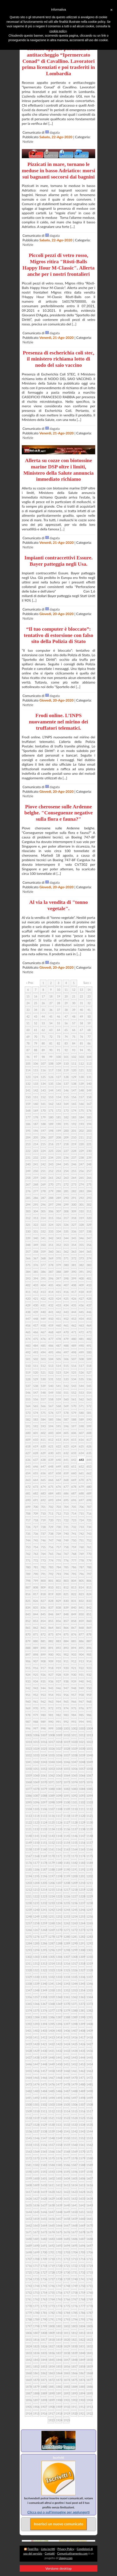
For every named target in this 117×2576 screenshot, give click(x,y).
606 (73, 1433)
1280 (66, 1936)
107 (43, 1063)
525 (73, 1372)
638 (43, 1460)
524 (66, 1372)
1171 (59, 1856)
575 (43, 1413)
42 (28, 1016)
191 (66, 1124)
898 (35, 1654)
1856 (66, 2366)
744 (27, 1540)
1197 (51, 1876)
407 (66, 1285)
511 (35, 1366)
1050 (28, 1768)
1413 (51, 2037)
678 (73, 1486)
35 (43, 1010)
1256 (89, 1916)
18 (50, 996)
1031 (89, 1748)
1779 (28, 2313)
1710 (51, 2259)
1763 (43, 2299)
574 (35, 1413)
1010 (66, 1735)
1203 (28, 1883)
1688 (89, 2239)
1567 (59, 2151)
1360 (59, 1997)
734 (89, 1527)
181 (58, 1117)
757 (58, 1547)
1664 (43, 2225)
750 (73, 1540)
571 (81, 1406)
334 (58, 1231)
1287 (51, 1943)
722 (66, 1520)
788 (89, 1567)
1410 (28, 2037)
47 (66, 1016)
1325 (66, 1970)
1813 (82, 2333)
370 (58, 1258)
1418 (89, 2037)
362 (66, 1251)
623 (66, 1446)
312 (27, 1218)
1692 (51, 2245)
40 (81, 1010)
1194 (28, 1876)
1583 (43, 2165)
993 (73, 1721)
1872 (51, 2380)
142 (35, 1090)
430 (35, 1305)
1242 (51, 1910)
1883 (66, 2386)
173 (66, 1110)
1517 (89, 2111)
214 (35, 1144)
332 (43, 1231)
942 (27, 1688)
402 (27, 1285)
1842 (28, 2360)
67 (81, 1030)
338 (89, 1231)
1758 (74, 2292)
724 (81, 1520)
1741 (82, 2279)
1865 (66, 2373)
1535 (89, 2124)
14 (89, 989)
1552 (82, 2138)
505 (58, 1359)
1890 (51, 2393)
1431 (51, 2051)
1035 (51, 1755)
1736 (43, 2279)
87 (28, 1050)
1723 (82, 2265)
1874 (66, 2380)
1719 (51, 2265)
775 (58, 1560)
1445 (89, 2057)
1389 (74, 2017)
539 (43, 1386)
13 (81, 989)
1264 (82, 1923)
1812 (74, 2333)
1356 (28, 1997)
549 (50, 1392)
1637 (43, 2205)
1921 (82, 2413)
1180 (59, 1863)
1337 (89, 1977)
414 (50, 1292)
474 (27, 1339)
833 (89, 1601)
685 (58, 1493)
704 (66, 1507)
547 (35, 1392)
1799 (43, 2326)
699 (27, 1507)
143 (43, 1090)
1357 (36, 1997)
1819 (59, 2339)
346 (81, 1238)
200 (66, 1130)
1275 (28, 1936)
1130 (89, 1822)
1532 (66, 2124)
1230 (28, 1903)
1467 (51, 2077)
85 (81, 1043)
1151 (43, 1842)
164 (66, 1104)
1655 (43, 2218)
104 (89, 1057)
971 (43, 1708)
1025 (43, 1748)
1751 (89, 2286)
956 (66, 1695)
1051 (36, 1768)
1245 (74, 1910)
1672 (36, 2232)
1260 (51, 1923)
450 (50, 1318)
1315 (59, 1963)
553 (81, 1392)
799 (35, 1580)
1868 (89, 2373)
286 (35, 1198)
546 (27, 1392)
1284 (28, 1943)
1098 (51, 1802)
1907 (43, 2407)
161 (43, 1104)
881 (43, 1641)
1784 (66, 2313)
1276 (36, 1936)
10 (58, 989)
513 (50, 1366)
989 (43, 1721)
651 (73, 1466)
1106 (43, 1809)
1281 (74, 1936)
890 (43, 1648)
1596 (74, 2171)
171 (50, 1110)
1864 (59, 2373)
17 (43, 996)
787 (81, 1567)
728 (43, 1527)
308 (66, 1211)
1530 (51, 2124)
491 (89, 1345)
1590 (28, 2171)
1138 (82, 1829)
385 (35, 1271)
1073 (66, 1782)
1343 (66, 1983)
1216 (59, 1889)
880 (35, 1641)
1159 (36, 1849)
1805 (89, 2326)
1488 (74, 2091)
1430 (43, 2051)
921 (73, 1668)
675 (50, 1486)
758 (66, 1547)
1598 (89, 2171)
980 (43, 1715)
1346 (89, 1983)
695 (66, 1500)
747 (50, 1540)
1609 (36, 2185)
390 (73, 1271)
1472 (89, 2077)
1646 (43, 2212)
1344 (74, 1983)
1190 (66, 1869)
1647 (51, 2212)
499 (81, 1352)
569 (66, 1406)
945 (50, 1688)
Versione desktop (58, 2568)
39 (73, 1010)
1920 (74, 2413)
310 (81, 1211)
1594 (59, 2171)
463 (81, 1325)
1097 (43, 1802)
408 (73, 1285)
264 (73, 1177)
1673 (43, 2232)
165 (73, 1104)
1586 (66, 2165)
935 (43, 1681)
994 (81, 1721)
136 (58, 1083)
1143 (51, 1836)
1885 (82, 2386)
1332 (51, 1977)
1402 (36, 2030)
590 (89, 1419)
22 (81, 996)
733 (81, 1527)
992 (66, 1721)
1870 (36, 2380)
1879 (36, 2386)
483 (27, 1345)
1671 (28, 2232)
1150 (36, 1842)
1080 (51, 1789)
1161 (51, 1849)
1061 (43, 1775)
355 (81, 1245)
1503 (51, 2104)
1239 (28, 1910)
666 (50, 1480)
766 (58, 1554)
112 (81, 1063)
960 (27, 1701)
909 (50, 1661)
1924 (59, 2420)
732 (73, 1527)
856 (58, 1621)
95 (89, 1050)
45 (50, 1016)
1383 (28, 2017)
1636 (36, 2205)
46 (58, 1016)
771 (27, 1560)
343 (58, 1238)
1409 (89, 2030)
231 (27, 1157)
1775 (66, 2306)
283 (81, 1191)
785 (66, 1567)
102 (73, 1057)
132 (27, 1083)
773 (43, 1560)
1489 (82, 2091)
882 (50, 1641)
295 (35, 1204)
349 (35, 1245)
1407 (74, 2030)
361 (58, 1251)
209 (66, 1137)
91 (58, 1050)
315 (50, 1218)
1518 (28, 2118)
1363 (82, 1997)
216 (50, 1144)
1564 (36, 2151)
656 (43, 1473)
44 (43, 1016)
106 (35, 1063)
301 (81, 1204)
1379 (66, 2010)
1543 (82, 2131)
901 (58, 1654)
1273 (82, 1930)
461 (66, 1325)
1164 (74, 1849)
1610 (43, 2185)
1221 (28, 1896)
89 (43, 1050)
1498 (82, 2098)
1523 (66, 2118)
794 (66, 1574)
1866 (74, 2373)
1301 (89, 1950)
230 (89, 1151)
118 (58, 1070)
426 (73, 1298)
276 (27, 1191)
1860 (28, 2373)
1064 (66, 1775)
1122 (28, 1822)
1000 (59, 1728)
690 (27, 1500)
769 (81, 1554)
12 (73, 989)
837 (50, 1607)
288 (50, 1198)
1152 (51, 1842)
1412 (43, 2037)
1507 (82, 2104)
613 (58, 1439)
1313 (43, 1963)
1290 (74, 1943)
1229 (89, 1896)
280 (58, 1191)
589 (81, 1419)
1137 (74, 1829)
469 (58, 1332)
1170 (51, 1856)
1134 (51, 1829)
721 (58, 1520)
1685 (66, 2239)
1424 (66, 2044)
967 (81, 1701)
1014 (28, 1742)
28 (58, 1003)
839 (66, 1607)
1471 (82, 2077)
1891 (59, 2393)
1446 (28, 2064)
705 (73, 1507)
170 (43, 1110)
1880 (43, 2386)
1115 (43, 1815)
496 (58, 1352)
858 (73, 1621)
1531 (59, 2124)
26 (43, 1003)
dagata (55, 132)
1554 (28, 2145)
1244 (66, 1910)
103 (81, 1057)
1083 (74, 1789)
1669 (82, 2225)
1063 (59, 1775)
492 (27, 1352)
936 (50, 1681)
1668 (74, 2225)
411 (27, 1292)
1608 (28, 2185)
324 (50, 1224)
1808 (43, 2333)
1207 (59, 1883)
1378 (59, 2010)
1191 (74, 1869)
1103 (89, 1802)
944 (43, 1688)
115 (35, 1070)
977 (89, 1708)
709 (35, 1513)
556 (35, 1399)
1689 (28, 2245)
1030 (82, 1748)
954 (50, 1695)
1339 (36, 1983)
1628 (43, 2198)
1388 (66, 2017)
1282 (82, 1936)
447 (27, 1318)
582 (27, 1419)
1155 (74, 1842)
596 (66, 1426)
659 (66, 1473)
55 (58, 1023)
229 (81, 1151)
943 (35, 1688)
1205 (43, 1883)
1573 (36, 2158)
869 (89, 1627)
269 (43, 1184)
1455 (28, 2071)
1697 (89, 2245)
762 (27, 1554)
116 (43, 1070)
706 (81, 1507)
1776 (74, 2306)
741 (73, 1533)
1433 (66, 2051)
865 (58, 1627)
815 (89, 1587)
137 (66, 1083)
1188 (51, 1869)
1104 (28, 1809)
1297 (59, 1950)
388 (58, 1271)
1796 (89, 2319)
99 (50, 1057)
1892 (66, 2393)
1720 (59, 2265)
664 (35, 1480)
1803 (74, 2326)
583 (35, 1419)
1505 (66, 2104)
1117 (59, 1815)
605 (66, 1433)
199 (58, 1130)
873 (50, 1634)
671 (89, 1480)
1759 (82, 2292)
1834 (36, 2353)
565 (35, 1406)
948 (73, 1688)
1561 (82, 2145)
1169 (43, 1856)
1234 (59, 1903)
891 (50, 1648)
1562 (89, 2145)
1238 (89, 1903)
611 (43, 1439)
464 (89, 1325)
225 (50, 1151)
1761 (28, 2299)
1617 (28, 2192)
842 (89, 1607)
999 (50, 1728)
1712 (66, 2259)
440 (43, 1312)
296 (43, 1204)
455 (89, 1318)
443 (66, 1312)
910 (58, 1661)
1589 (89, 2165)
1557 (51, 2145)
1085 (89, 1789)
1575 (51, 2158)
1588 (82, 2165)
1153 (59, 1842)
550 (58, 1392)
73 (58, 1036)
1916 (43, 2413)
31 (81, 1003)
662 (89, 1473)
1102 (82, 1802)
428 (89, 1298)
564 (27, 1406)
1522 (59, 2118)
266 (89, 1177)
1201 (82, 1876)
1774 (59, 2306)
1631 (66, 2198)
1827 (51, 2346)
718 (35, 1520)
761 (89, 1547)
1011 (74, 1735)
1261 (59, 1923)
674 (43, 1486)
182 (66, 1117)
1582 (36, 2165)
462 (73, 1325)
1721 (66, 2265)
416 (66, 1292)
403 (35, 1285)
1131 (28, 1829)
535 (81, 1379)
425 (66, 1298)
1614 (74, 2185)
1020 (74, 1742)
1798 (36, 2326)
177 (27, 1117)
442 (58, 1312)
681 (27, 1493)
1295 (43, 1950)
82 (58, 1043)
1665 (51, 2225)
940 (81, 1681)
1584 (51, 2165)
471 (73, 1332)
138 (73, 1083)
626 (89, 1446)
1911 (74, 2407)
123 (27, 1077)
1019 (66, 1742)
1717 (36, 2265)
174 (73, 1110)
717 (27, 1520)
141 (27, 1090)
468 (50, 1332)
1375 (36, 2010)
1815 (28, 2339)
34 (35, 1010)
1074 (74, 1782)
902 (66, 1654)
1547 (43, 2138)
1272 (74, 1930)
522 (50, 1372)
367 (35, 1258)
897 (27, 1654)
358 (35, 1251)
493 (35, 1352)
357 (27, 1251)
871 (35, 1634)
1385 (43, 2017)
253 (58, 1171)
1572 (28, 2158)
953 (43, 1695)
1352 (66, 1990)
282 (73, 1191)
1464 (28, 2077)
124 (35, 1077)
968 (89, 1701)
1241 (43, 1910)
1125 (51, 1822)
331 (35, 1231)
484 (35, 1345)
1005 (28, 1735)
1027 (59, 1748)
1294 (36, 1950)
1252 (59, 1916)
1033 (36, 1755)
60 (28, 1030)
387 (50, 1271)
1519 (36, 2118)
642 (73, 1460)
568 (58, 1406)
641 (66, 1460)
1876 (82, 2380)
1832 (89, 2346)
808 (35, 1587)
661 (81, 1473)
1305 (51, 1957)
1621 (59, 2192)
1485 (51, 2091)
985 (81, 1715)
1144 (59, 1836)
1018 (59, 1742)
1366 (36, 2004)
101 (66, 1057)
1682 (43, 2239)
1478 (66, 2084)
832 (81, 1601)
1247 (89, 1910)
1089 (51, 1795)
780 (27, 1567)
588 (73, 1419)
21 (73, 996)
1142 (43, 1836)
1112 (89, 1809)
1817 (43, 2339)
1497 (74, 2098)
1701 (51, 2252)
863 (43, 1627)
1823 (89, 2339)
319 (81, 1218)
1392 (28, 2024)
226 (58, 1151)
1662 (28, 2225)
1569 (74, 2151)
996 (27, 1728)
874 (58, 1634)
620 (43, 1446)
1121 (89, 1815)
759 (73, 1547)
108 (50, 1063)
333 (50, 1231)
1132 (36, 1829)
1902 (74, 2400)
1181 (66, 1863)
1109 (66, 1809)
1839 (74, 2353)
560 (66, 1399)
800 (43, 1580)
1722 (74, 2265)
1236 (74, 1903)
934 (35, 1681)
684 (50, 1493)
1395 (51, 2024)
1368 (51, 2004)
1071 (51, 1782)
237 (73, 1157)
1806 (28, 2333)
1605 (74, 2178)
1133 (43, 1829)
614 (66, 1439)
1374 (28, 2010)
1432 (59, 2051)
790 (35, 1574)
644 (89, 1460)
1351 (59, 1990)
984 (73, 1715)
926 (43, 1674)
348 (27, 1245)
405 (50, 1285)
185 (89, 1117)
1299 (74, 1950)
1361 (66, 1997)
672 (27, 1486)
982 (58, 1715)
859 (81, 1621)
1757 (66, 2292)
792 (50, 1574)
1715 (89, 2259)
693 (50, 1500)
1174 (82, 1856)
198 (50, 1130)
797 (89, 1574)
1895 (89, 2393)
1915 (36, 2413)
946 (58, 1688)
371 (66, 1258)
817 (35, 1594)
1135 (59, 1829)
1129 (82, 1822)
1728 (51, 2272)
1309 (82, 1957)
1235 (66, 1903)
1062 (51, 1775)
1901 (66, 2400)
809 (43, 1587)
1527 (28, 2124)
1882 (59, 2386)
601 (35, 1433)
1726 (36, 2272)
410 (89, 1285)
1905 (28, 2407)
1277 (43, 1936)
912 (73, 1661)
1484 (43, 2091)
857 (66, 1621)
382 (81, 1265)
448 (35, 1318)
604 (58, 1433)
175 (81, 1110)
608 (89, 1433)
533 (66, 1379)
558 (50, 1399)
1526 (89, 2118)
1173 (74, 1856)
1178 (43, 1863)
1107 (51, 1809)
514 (58, 1366)
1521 (51, 2118)
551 (66, 1392)
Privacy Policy (65, 2549)
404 (43, 1285)
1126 (59, 1822)
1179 (51, 1863)
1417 (82, 2037)
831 (73, 1601)
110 (66, 1063)
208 (58, 1137)
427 (81, 1298)
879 (27, 1641)
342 (50, 1238)
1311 (28, 1963)
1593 (51, 2171)
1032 (28, 1755)
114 (27, 1070)
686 (66, 1493)
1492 (36, 2098)
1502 (43, 2104)
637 (35, 1460)
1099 (59, 1802)
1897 (36, 2400)
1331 (43, 1977)
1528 (36, 2124)
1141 (36, 1836)
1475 (43, 2084)
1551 (74, 2138)
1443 (74, 2057)
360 (50, 1251)
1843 (36, 2360)
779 (89, 1560)
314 (43, 1218)
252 (50, 1171)
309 (73, 1211)
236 (66, 1157)
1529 (43, 2124)
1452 (74, 2064)
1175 (89, 1856)
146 (66, 1090)
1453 (82, 2064)
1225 (59, 1896)
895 (81, 1648)
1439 (43, 2057)
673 (35, 1486)
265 (81, 1177)
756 (50, 1547)
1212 (28, 1889)
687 (73, 1493)
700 (35, 1507)
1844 (43, 2360)
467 (43, 1332)
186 (27, 1124)
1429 (36, 2051)
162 (50, 1104)
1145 (66, 1836)
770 (89, 1554)
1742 (89, 2279)
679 (81, 1486)
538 (35, 1386)
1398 (74, 2024)
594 (50, 1426)
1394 (43, 2024)
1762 (36, 2299)
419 (89, 1292)
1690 (36, 2245)
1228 (82, 1896)
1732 (82, 2272)
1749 (74, 2286)
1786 (82, 2313)
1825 (36, 2346)
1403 (43, 2030)
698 (89, 1500)
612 (50, 1439)
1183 (82, 1863)
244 (58, 1164)
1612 (59, 2185)
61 (35, 1030)
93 (73, 1050)
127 (58, 1077)
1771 (36, 2306)
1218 (74, 1889)
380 (66, 1265)
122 (89, 1070)
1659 (74, 2218)
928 (58, 1674)
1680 (28, 2239)
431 (43, 1305)
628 (35, 1453)
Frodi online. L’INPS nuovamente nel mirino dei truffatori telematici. (58, 722)
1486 (59, 2091)
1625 (89, 2192)
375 (27, 1265)
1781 (43, 2313)
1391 (89, 2017)
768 (73, 1554)
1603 (59, 2178)
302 (89, 1204)
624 (73, 1446)
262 (58, 1177)
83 (66, 1043)
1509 (28, 2111)
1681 (36, 2239)
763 (35, 1554)
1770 (28, 2306)
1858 (82, 2366)
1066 (82, 1775)
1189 (59, 1869)
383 (89, 1265)
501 (27, 1359)
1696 (82, 2245)
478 (58, 1339)
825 (27, 1601)
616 (81, 1439)
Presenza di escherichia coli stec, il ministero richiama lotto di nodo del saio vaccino (58, 359)
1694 (66, 2245)
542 (66, 1386)
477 (50, 1339)
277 (35, 1191)
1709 (43, 2259)
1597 (82, 2171)
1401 (28, 2030)
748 (58, 1540)
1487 (66, 2091)
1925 (66, 2420)
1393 (36, 2024)
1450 (59, 2064)
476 (43, 1339)
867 (73, 1627)
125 (43, 1077)
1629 (51, 2198)
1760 (89, 2292)
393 (27, 1278)
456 (27, 1325)
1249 (36, 1916)
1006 (36, 1735)
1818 (51, 2339)
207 (50, 1137)
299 (66, 1204)
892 (58, 1648)
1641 (74, 2205)
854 (43, 1621)
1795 (82, 2319)
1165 (82, 1849)
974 (66, 1708)
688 (81, 1493)
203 (89, 1130)
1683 (51, 2239)
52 (35, 1023)
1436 (89, 2051)
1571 (89, 2151)
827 (43, 1601)
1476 (51, 2084)
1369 (59, 2004)
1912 (82, 2407)
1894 (82, 2393)
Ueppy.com (66, 2558)
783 (50, 1567)
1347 (28, 1990)
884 (66, 1641)
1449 (51, 2064)
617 (89, 1439)
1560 (74, 2145)
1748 (66, 2286)
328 (81, 1224)
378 (50, 1265)
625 (81, 1446)
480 (73, 1339)
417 (73, 1292)
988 (35, 1721)
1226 (66, 1896)
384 (27, 1271)
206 (43, 1137)
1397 (66, 2024)
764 (43, 1554)
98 (43, 1057)
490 (81, 1345)
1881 (51, 2386)
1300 (82, 1950)
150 (27, 1097)
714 (73, 1513)
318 (73, 1218)
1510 (36, 2111)
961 (35, 1701)
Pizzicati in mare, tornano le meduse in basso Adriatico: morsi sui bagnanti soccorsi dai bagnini (58, 170)
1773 (51, 2306)
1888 (36, 2393)
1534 (82, 2124)
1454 (89, 2064)
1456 (36, 2071)
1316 (66, 1963)
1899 (51, 2400)
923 (89, 1668)
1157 (89, 1842)
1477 (59, 2084)
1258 (36, 1923)
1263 (74, 1923)
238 (81, 1157)
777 (73, 1560)
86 (89, 1043)
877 (81, 1634)
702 (50, 1507)
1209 (74, 1883)
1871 (43, 2380)
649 (58, 1466)
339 (27, 1238)
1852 (36, 2366)
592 (35, 1426)
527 (89, 1372)
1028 (66, 1748)
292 (81, 1198)
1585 (59, 2165)
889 (35, 1648)
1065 (74, 1775)
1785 (74, 2313)
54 (50, 1023)
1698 (28, 2252)
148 (81, 1090)
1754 (43, 2292)
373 (81, 1258)
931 (81, 1674)
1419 (28, 2044)
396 (50, 1278)
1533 (74, 2124)
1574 (43, 2158)
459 (50, 1325)
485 (43, 1345)
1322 (43, 1970)
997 (35, 1728)
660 (73, 1473)
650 (66, 1466)
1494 (51, 2098)
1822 (82, 2339)
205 (35, 1137)
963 (50, 1701)
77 (89, 1036)
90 (50, 1050)
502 (35, 1359)
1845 (51, 2360)
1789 (36, 2319)
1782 (51, 2313)
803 (66, 1580)
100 (58, 1057)
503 (43, 1359)
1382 (89, 2010)
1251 (51, 1916)
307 (58, 1211)
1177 (36, 1863)
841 (81, 1607)
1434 (74, 2051)
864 (50, 1627)
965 (66, 1701)
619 (35, 1446)
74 (66, 1036)
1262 (66, 1923)
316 (58, 1218)
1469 (66, 2077)
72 (50, 1036)
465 (27, 1332)
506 (66, 1359)
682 (35, 1493)
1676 (66, 2232)
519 (27, 1372)
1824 (28, 2346)
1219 (82, 1889)
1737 (51, 2279)
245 (66, 1164)
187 (35, 1124)
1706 (89, 2252)
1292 (89, 1943)
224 (43, 1151)
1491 (28, 2098)
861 (27, 1627)
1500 (28, 2104)
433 (58, 1305)
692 (43, 1500)
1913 (89, 2407)
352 (58, 1245)
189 (50, 1124)
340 (35, 1238)
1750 (82, 2286)
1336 (82, 1977)
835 (35, 1607)
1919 (66, 2413)
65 (66, 1030)
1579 (82, 2158)
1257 (28, 1923)
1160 (43, 1849)
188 (43, 1124)
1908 (51, 2407)
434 (66, 1305)
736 (35, 1533)
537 (27, 1386)
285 (27, 1198)
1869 (28, 2380)
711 (50, 1513)
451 (58, 1318)
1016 (43, 1742)
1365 (28, 2004)
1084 (82, 1789)
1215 (51, 1889)
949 (81, 1688)
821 (66, 1594)
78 (28, 1043)
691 (35, 1500)
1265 (89, 1923)
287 (43, 1198)
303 (27, 1211)
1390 (82, 2017)
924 (27, 1674)
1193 (89, 1869)
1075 (82, 1782)
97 (35, 1057)
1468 (59, 2077)
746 (43, 1540)
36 (50, 1010)
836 (43, 1607)
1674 (51, 2232)
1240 (36, 1910)
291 (73, 1198)
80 (43, 1043)
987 (27, 1721)
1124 (43, 1822)
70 (35, 1036)
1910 (66, 2407)
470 (66, 1332)
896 (89, 1648)
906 (27, 1661)
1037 (66, 1755)
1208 (66, 1883)
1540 (59, 2131)
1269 (51, 1930)
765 (50, 1554)
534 (73, 1379)
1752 (28, 2292)
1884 (74, 2386)
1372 (82, 2004)
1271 (66, 1930)
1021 (82, 1742)
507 (73, 1359)
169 (35, 1110)
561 (73, 1399)
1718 (43, 2265)
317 (66, 1218)
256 (81, 1171)
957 (73, 1695)
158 (89, 1097)
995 (89, 1721)
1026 (51, 1748)
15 (28, 996)
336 (73, 1231)
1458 (51, 2071)
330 (27, 1231)
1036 (59, 1755)
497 (66, 1352)
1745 (43, 2286)
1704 (74, 2252)
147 (73, 1090)
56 (66, 1023)
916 (35, 1668)
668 (66, 1480)
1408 (82, 2030)
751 (81, 1540)
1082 (66, 1789)
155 (66, 1097)
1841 (89, 2353)
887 (89, 1641)
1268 (43, 1930)
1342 (59, 1983)
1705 (82, 2252)
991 (58, 1721)
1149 (28, 1842)
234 (50, 1157)
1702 (59, 2252)
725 (89, 1520)
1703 (66, 2252)
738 (50, 1533)
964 (58, 1701)
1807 (36, 2333)
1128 (74, 1822)
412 (35, 1292)
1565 (43, 2151)
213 (27, 1144)
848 (66, 1614)
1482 (28, 2091)
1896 (28, 2400)
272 (66, 1184)
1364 (89, 1997)
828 (50, 1601)
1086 (28, 1795)
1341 (51, 1983)
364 (81, 1251)
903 (73, 1654)
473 (89, 1332)
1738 (59, 2279)
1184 (89, 1863)
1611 (51, 2185)
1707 (28, 2259)
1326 (74, 1970)
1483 (36, 2091)
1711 (59, 2259)
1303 (36, 1957)
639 (50, 1460)
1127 (66, 1822)
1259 (43, 1923)
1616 (89, 2185)
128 (66, 1077)
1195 (36, 1876)
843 (27, 1614)
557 (43, 1399)
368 (43, 1258)
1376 (43, 2010)
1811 (66, 2333)
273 (73, 1184)
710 (43, 1513)
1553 (89, 2138)
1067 (89, 1775)
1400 (89, 2024)
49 (81, 1016)
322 (35, 1224)
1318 (82, 1963)
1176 (28, 1863)
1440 (51, 2057)
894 (73, 1648)
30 (73, 1003)
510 (27, 1366)
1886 (89, 2386)
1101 (74, 1802)
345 (73, 1238)
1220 (89, 1889)
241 (35, 1164)
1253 (66, 1916)
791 (43, 1574)
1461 (74, 2071)
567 (50, 1406)
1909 (59, 2407)
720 (50, 1520)
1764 (51, 2299)
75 (73, 1036)
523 (58, 1372)
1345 (82, 1983)
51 (28, 1023)
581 (89, 1413)
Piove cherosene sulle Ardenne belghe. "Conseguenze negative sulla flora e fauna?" (58, 813)
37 (58, 1010)
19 (58, 996)
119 (66, 1070)
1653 (28, 2218)
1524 (74, 2118)
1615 (82, 2185)
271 (58, 1184)
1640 (66, 2205)
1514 (66, 2111)
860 (89, 1621)
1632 (74, 2198)
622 (58, 1446)
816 (27, 1594)
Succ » (87, 982)
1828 (59, 2346)
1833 (28, 2353)
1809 (51, 2333)
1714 (82, 2259)
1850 (89, 2360)
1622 (66, 2192)
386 (43, 1271)
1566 (51, 2151)
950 (89, 1688)
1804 (82, 2326)
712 (58, 1513)
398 (66, 1278)
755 (43, 1547)
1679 (89, 2232)
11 (66, 989)
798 (27, 1580)
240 (27, 1164)
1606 (82, 2178)
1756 (59, 2292)
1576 (59, 2158)
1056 (74, 1768)
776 (66, 1560)
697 (81, 1500)
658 (58, 1473)
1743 (28, 2286)
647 (43, 1466)
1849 (82, 2360)
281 (66, 1191)
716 (89, 1513)
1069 (36, 1782)
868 (81, 1627)
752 (89, 1540)
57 (73, 1023)
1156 (82, 1842)
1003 (82, 1728)
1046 (66, 1762)
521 (43, 1372)
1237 (82, 1903)
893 (66, 1648)
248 (89, 1164)
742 (81, 1533)
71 (43, 1036)
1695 (74, 2245)
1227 (74, 1896)
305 (43, 1211)
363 (73, 1251)
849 (73, 1614)
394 (35, 1278)
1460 (66, 2071)
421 (35, 1298)
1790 (43, 2319)
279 (50, 1191)
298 (58, 1204)
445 (81, 1312)
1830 (74, 2346)
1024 (36, 1748)
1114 (36, 1815)
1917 (51, 2413)
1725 (28, 2272)
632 (66, 1453)
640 (58, 1460)
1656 (51, 2218)
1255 (82, 1916)
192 (73, 1124)
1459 (59, 2071)
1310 (89, 1957)
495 (50, 1352)
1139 (89, 1829)
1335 (74, 1977)
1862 (43, 2373)
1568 (66, 2151)
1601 (43, 2178)
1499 (89, 2098)
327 (73, 1224)
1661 (89, 2218)
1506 (74, 2104)
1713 (74, 2259)
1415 (66, 2037)
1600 (36, 2178)
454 (81, 1318)
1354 (82, 1990)
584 (43, 1419)
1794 (74, 2319)
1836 (51, 2353)
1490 (89, 2091)
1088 (43, 1795)
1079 (43, 1789)
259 (35, 1177)
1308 (74, 1957)
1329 (28, 1977)
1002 (74, 1728)
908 (43, 1661)
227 (66, 1151)
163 (58, 1104)
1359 (51, 1997)
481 (81, 1339)
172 (58, 1110)
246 (73, 1164)
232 (35, 1157)
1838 (66, 2353)
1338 (28, 1983)
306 (50, 1211)
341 (43, 1238)
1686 (74, 2239)
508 (81, 1359)
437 (89, 1305)
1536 (28, 2131)
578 (66, 1413)
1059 (28, 1775)
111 (73, 1063)
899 (43, 1654)
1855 (59, 2366)
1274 (89, 1930)
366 (27, 1258)
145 (58, 1090)
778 (81, 1560)
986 (89, 1715)
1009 (59, 1735)
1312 (36, 1963)
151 (35, 1097)
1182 (74, 1863)
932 (89, 1674)
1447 (36, 2064)
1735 (36, 2279)
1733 (89, 2272)
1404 (51, 2030)
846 (50, 1614)
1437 (28, 2057)
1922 (89, 2413)
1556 (43, 2145)
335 (66, 1231)
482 (89, 1339)
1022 (89, 1742)
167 (89, 1104)
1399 (82, 2024)
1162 (59, 1849)
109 (58, 1063)
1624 (82, 2192)
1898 (43, 2400)
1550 (66, 2138)
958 (81, 1695)
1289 (66, 1943)
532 (58, 1379)
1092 (74, 1795)
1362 (74, 1997)
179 (43, 1117)
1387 (59, 2017)
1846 (59, 2360)
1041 (28, 1762)
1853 (43, 2366)
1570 (82, 2151)
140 (89, 1083)
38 (66, 1010)
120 (73, 1070)
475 (35, 1339)
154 (58, 1097)
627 (27, 1453)
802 (58, 1580)
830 (66, 1601)
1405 (59, 2030)
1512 (51, 2111)
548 (43, 1392)
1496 (66, 2098)
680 (89, 1486)
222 (27, 1151)
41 (89, 1010)
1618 (36, 2192)
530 (43, 1379)
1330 (36, 1977)
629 (43, 1453)
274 (81, 1184)
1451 (66, 2064)
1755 (51, 2292)
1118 (66, 1815)
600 (27, 1433)
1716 (28, 2265)
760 (81, 1547)
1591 (36, 2171)
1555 (36, 2145)
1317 (74, 1963)
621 (50, 1446)
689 (89, 1493)
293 (89, 1198)
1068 (28, 1782)
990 (50, 1721)
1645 (36, 2212)
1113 (28, 1815)
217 (58, 1144)
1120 (82, 1815)
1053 (51, 1768)
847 (58, 1614)
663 (27, 1480)
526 (81, 1372)
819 (50, 1594)
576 (50, 1413)
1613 (66, 2185)
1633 (82, 2198)
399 (73, 1278)
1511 (43, 2111)
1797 (28, 2326)
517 (81, 1366)
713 (66, 1513)
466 (35, 1332)
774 (50, 1560)
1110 (74, 1809)
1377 (51, 2010)
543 (73, 1386)
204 (27, 1137)
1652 (89, 2212)
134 (43, 1083)
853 (35, 1621)
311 (89, 1211)
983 (66, 1715)
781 (35, 1567)
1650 (74, 2212)
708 (27, 1513)
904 (81, 1654)
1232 (43, 1903)
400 (81, 1278)
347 (89, 1238)
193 (81, 1124)
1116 (51, 1815)
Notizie (27, 141)
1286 (43, 1943)
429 (27, 1305)
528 (27, 1379)
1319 (89, 1963)
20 (66, 996)
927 (50, 1674)
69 (28, 1036)
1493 (43, 2098)
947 (66, 1688)
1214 (43, 1889)
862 (35, 1627)
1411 (36, 2037)
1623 (74, 2192)
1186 (36, 1869)
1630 (59, 2198)
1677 (74, 2232)
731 (66, 1527)
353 (66, 1245)
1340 (43, 1983)
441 (50, 1312)
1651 (82, 2212)
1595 (66, 2171)
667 (58, 1480)
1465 (36, 2077)
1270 (59, 1930)
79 (35, 1043)
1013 (89, 1735)
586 (58, 1419)
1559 (66, 2145)
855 (50, 1621)
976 (81, 1708)
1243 (59, 1910)
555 (27, 1399)
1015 (36, 1742)
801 (50, 1580)
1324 (59, 1970)
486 (50, 1345)
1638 (51, 2205)
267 (27, 1184)
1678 (82, 2232)
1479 (74, 2084)
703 (58, 1507)
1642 (82, 2205)
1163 (66, 1849)
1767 (74, 2299)
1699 (36, 2252)
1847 (66, 2360)
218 (66, 1144)
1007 (43, 1735)
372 (73, 1258)
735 (27, 1533)
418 (81, 1292)
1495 (59, 2098)
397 (58, 1278)
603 (50, 1433)
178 (35, 1117)
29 (66, 1003)
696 (73, 1500)
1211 (89, 1883)
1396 (59, 2024)
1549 (59, 2138)
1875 (74, 2380)
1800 (51, 2326)
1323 (51, 1970)
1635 (28, 2205)
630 (50, 1453)
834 (27, 1607)
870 (27, 1634)
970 (35, 1708)
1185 (28, 1869)
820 (58, 1594)
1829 (66, 2346)
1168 (36, 1856)
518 (89, 1366)
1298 (66, 1950)
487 (58, 1345)
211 (81, 1137)
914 (89, 1661)
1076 (89, 1782)
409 (81, 1285)
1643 (89, 2205)
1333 (59, 1977)
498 (73, 1352)
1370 (66, 2004)
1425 (74, 2044)
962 (43, 1701)
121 (81, 1070)
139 (81, 1083)
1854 (51, 2366)
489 (73, 1345)
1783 (59, 2313)
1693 (59, 2245)
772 (35, 1560)
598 (81, 1426)
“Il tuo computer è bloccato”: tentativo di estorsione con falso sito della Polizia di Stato (58, 635)
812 (66, 1587)
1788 (28, 2319)
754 (35, 1547)
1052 (43, 1768)
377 (43, 1265)
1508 (89, 2104)
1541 (66, 2131)
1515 (74, 2111)
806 (89, 1580)
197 (43, 1130)
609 (27, 1439)
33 (28, 1010)
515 (66, 1366)
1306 (59, 1957)
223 (35, 1151)
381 (73, 1265)
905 (89, 1654)
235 (58, 1157)
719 (43, 1520)
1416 (74, 2037)
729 (50, 1527)
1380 (74, 2010)
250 (35, 1171)
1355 (89, 1990)
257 (89, 1171)
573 (27, 1413)
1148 (89, 1836)
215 (43, 1144)
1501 (36, 2104)
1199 (66, 1876)
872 (43, 1634)
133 (35, 1083)
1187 (43, 1869)
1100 (66, 1802)
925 (35, 1674)
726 (27, 1527)
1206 (51, 1883)
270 (50, 1184)
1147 (82, 1836)
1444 (82, 2057)
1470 (74, 2077)
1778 (89, 2306)
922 (81, 1668)
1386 (51, 2017)
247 (81, 1164)
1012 (82, 1735)
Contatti (50, 2553)
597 (73, 1426)
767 (66, 1554)
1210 (82, 1883)
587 (66, 1419)
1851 (28, 2366)
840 (73, 1607)
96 (28, 1057)
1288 (59, 1943)
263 (66, 1177)
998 (43, 1728)
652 (81, 1466)
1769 (89, 2299)
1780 (36, 2313)
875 (66, 1634)
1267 (36, 1930)
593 (43, 1426)
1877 (89, 2380)
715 (81, 1513)
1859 (89, 2366)
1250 (43, 1916)
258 (27, 1177)
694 (58, 1500)
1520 (43, 2118)
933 (27, 1681)
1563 (28, 2151)
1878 (28, 2386)
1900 (59, 2400)
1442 (66, 2057)
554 (89, 1392)
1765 (59, 2299)
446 (89, 1312)
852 (27, 1621)
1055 (66, 1768)
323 (43, 1224)
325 (58, 1224)
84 (73, 1043)
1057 (82, 1768)
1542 (74, 2131)
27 (50, 1003)
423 (50, 1298)
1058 (89, 1768)
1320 (28, 1970)
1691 (43, 2245)
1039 (82, 1755)
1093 (82, 1795)
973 (58, 1708)
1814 (89, 2333)
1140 (28, 1836)
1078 (36, 1789)
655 (35, 1473)
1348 (36, 1990)
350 (43, 1245)
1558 (59, 2145)
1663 (36, 2225)
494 (43, 1352)
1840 (82, 2353)
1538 (43, 2131)
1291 (82, 1943)
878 (89, 1634)
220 (81, 1144)
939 (73, 1681)
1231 (36, 1903)
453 (73, 1318)
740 (66, 1533)
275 (89, 1184)
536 (89, 1379)
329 (89, 1224)
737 (43, 1533)
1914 (28, 2413)
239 (89, 1157)
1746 (51, 2286)
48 (73, 1016)
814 (81, 1587)
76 (81, 1036)
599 (89, 1426)
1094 (89, 1795)
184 (81, 1117)
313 (35, 1218)
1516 (82, 2111)
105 (27, 1063)
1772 (43, 2306)
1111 (82, 1809)
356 (89, 1245)
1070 (43, 1782)
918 (50, 1668)
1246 (82, 1910)
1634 (89, 2198)
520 (35, 1372)
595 (58, 1426)
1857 (74, 2366)
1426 (82, 2044)
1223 (43, 1896)
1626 (28, 2198)
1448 (43, 2064)
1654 (36, 2218)
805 (81, 1580)
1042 (36, 1762)
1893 (74, 2393)
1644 (28, 2212)
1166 (89, 1849)
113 (89, 1063)
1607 (89, 2178)
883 (58, 1641)
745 (35, 1540)
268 (35, 1184)
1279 (59, 1936)
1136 (66, 1829)
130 (81, 1077)
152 (43, 1097)
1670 (89, 2225)
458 (43, 1325)
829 (58, 1601)
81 (50, 1043)
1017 (51, 1742)
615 (73, 1439)
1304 (43, 1957)
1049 (89, 1762)
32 (89, 1003)
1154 (66, 1842)
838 (58, 1607)
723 (73, 1520)
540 (50, 1386)
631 (58, 1453)
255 (73, 1171)
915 (27, 1668)
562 (81, 1399)
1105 (36, 1809)
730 (58, 1527)
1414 (59, 2037)
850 (81, 1614)
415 (58, 1292)
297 (50, 1204)
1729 (59, 2272)
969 (27, 1708)
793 (58, 1574)
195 (27, 1130)
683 (43, 1493)
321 (27, 1224)
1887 (28, 2393)
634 (81, 1453)
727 (35, 1527)
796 (81, 1574)
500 (89, 1352)
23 (89, 996)
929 (66, 1674)
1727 (43, 2272)
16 (35, 996)
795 (73, 1574)
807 (27, 1587)
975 (73, 1708)
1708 (36, 2259)
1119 (74, 1815)
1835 (43, 2353)
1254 (74, 1916)
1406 (66, 2030)
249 (27, 1171)
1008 (51, 1735)
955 (58, 1695)
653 (89, 1466)
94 (81, 1050)
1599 (28, 2178)
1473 (28, 2084)
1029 (74, 1748)
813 (73, 1587)
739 (58, 1533)
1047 (74, 1762)
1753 (36, 2292)
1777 (82, 2306)
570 (73, 1406)
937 (58, 1681)
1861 (36, 2373)
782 (43, 1567)
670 (81, 1480)
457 (35, 1325)
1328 (89, 1970)
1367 (43, 2004)
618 (27, 1446)
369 (50, 1258)
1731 (74, 2272)
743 (89, 1533)
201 (73, 1130)
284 (89, 1191)
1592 (43, 2171)
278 (43, 1191)
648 (50, 1466)
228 (73, 1151)
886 (81, 1641)
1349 (43, 1990)
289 (58, 1198)
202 (81, 1130)
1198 (59, 1876)
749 (66, 1540)
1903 (82, 2400)
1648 (59, 2212)
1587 (74, 2165)
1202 (89, 1876)
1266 (28, 1930)
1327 (82, 1970)
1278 (51, 1936)
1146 (74, 1836)
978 (27, 1715)
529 (35, 1379)
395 (43, 1278)
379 (58, 1265)
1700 (43, 2252)
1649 (66, 2212)
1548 (51, 2138)
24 (28, 1003)
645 (27, 1466)
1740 (74, 2279)
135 (50, 1083)
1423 (59, 2044)
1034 (43, 1755)
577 (58, 1413)
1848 (74, 2360)
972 (50, 1708)
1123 (36, 1822)
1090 (59, 1795)
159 (27, 1104)
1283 (89, 1936)
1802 (66, 2326)
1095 (28, 1802)
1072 (59, 1782)
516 (73, 1366)
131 (89, 1077)
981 (50, 1715)
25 (35, 1003)
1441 (59, 2057)
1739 (66, 2279)
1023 (28, 1748)
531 (50, 1379)
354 (73, 1245)
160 (35, 1104)
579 (73, 1413)
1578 (74, 2158)
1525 (82, 2118)
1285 (36, 1943)
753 (27, 1547)
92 (66, 1050)
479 (66, 1339)
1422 (51, 2044)
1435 (82, 2051)
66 (73, 1030)
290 (66, 1198)
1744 (36, 2286)
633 (73, 1453)
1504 (59, 2104)
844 (35, 1614)
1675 (59, 2232)
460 (58, 1325)
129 (73, 1077)
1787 (89, 2313)
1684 (59, 2239)
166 (81, 1104)
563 (89, 1399)
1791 (51, 2319)
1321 (36, 1970)
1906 (36, 2407)
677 (66, 1486)
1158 (28, 1849)
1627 (36, 2198)
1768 (82, 2299)
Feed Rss (33, 2549)
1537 (36, 2131)
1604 (66, 2178)
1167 (28, 1856)
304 (35, 1211)
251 (43, 1171)
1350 (51, 1990)
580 (81, 1413)
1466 (43, 2077)
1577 (66, 2158)
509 (89, 1359)
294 (27, 1204)
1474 (36, 2084)
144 (50, 1090)
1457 (43, 2071)
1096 (36, 1802)
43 (35, 1016)
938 (66, 1681)
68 (89, 1030)
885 (73, 1641)
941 (89, 1681)
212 (89, 1137)
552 (73, 1392)
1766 (66, 2299)
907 (35, 1661)
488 (66, 1345)
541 (58, 1386)
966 (73, 1701)
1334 (66, 1977)
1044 (51, 1762)
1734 (28, 2279)
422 (43, 1298)
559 (58, 1399)
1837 (59, 2353)
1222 (36, 1896)
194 (89, 1124)
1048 (82, 1762)
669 (73, 1480)
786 (73, 1567)
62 (43, 1030)
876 (73, 1634)
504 (50, 1359)
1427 (89, 2044)
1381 (82, 2010)
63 (50, 1030)
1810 (59, 2333)
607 (81, 1433)
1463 (89, 2071)
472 (81, 1332)
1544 (89, 2131)
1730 (66, 2272)
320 (89, 1218)
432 (50, 1305)
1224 (51, 1896)
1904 (89, 2400)
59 (89, 1023)
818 (43, 1594)
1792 (59, 2319)
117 (50, 1070)
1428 (28, 2051)
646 (35, 1466)
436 (81, 1305)
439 (35, 1312)
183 (73, 1117)
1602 (51, 2178)
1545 (28, 2138)
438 (27, 1312)
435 (73, 1305)
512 (43, 1366)
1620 (51, 2192)
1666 (59, 2225)
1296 (51, 1950)
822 (73, 1594)
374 (89, 1258)
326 (66, 1224)
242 (43, 1164)
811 (58, 1587)
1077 (28, 1789)
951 (27, 1695)
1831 (82, 2346)
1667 (66, 2225)
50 (89, 1016)
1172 (66, 1856)
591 (27, 1426)
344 (66, 1238)
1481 (89, 2084)
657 (50, 1473)
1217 (66, 1889)
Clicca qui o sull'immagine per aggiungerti (58, 2512)
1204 (36, 1883)
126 (50, 1077)
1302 (28, 1957)
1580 (89, 2158)
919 (58, 1668)
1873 (59, 2380)
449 (43, 1318)
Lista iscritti (48, 2549)
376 (35, 1265)
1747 (59, 2286)
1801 (59, 2326)
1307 (66, 1957)
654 (27, 1473)
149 (89, 1090)
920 (66, 1668)
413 (43, 1292)
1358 (43, 1997)
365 (89, 1251)
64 (58, 1030)
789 (27, 1574)
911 (66, 1661)
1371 (74, 2004)
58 (81, 1023)
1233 (51, 1903)
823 (81, 1594)
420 (27, 1298)
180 (50, 1117)
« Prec (29, 982)
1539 (51, 2131)
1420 (36, 2044)
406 (58, 1285)
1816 (36, 2339)
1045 (59, 1762)
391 (81, 1271)
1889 (43, 2393)
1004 (89, 1728)
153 (50, 1097)
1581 (28, 2165)
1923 (51, 2420)
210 (73, 1137)
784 (58, 1567)
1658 (66, 2218)
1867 (82, 2373)
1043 (43, 1762)
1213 (36, 1889)
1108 (59, 1809)
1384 (36, 2017)
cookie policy (58, 31)
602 (43, 1433)
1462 (82, 2071)
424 (58, 1298)
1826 (43, 2346)
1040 (89, 1755)
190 (58, 1124)
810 (50, 1587)
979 (35, 1715)
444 (73, 1312)
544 (81, 1386)
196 (35, 1130)
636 (27, 1460)
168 (27, 1110)
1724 (89, 2265)
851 (89, 1614)
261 (50, 1177)
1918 (59, 2413)
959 (89, 1695)
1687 (82, 2239)
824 (89, 1594)
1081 (59, 1789)
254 (66, 1171)
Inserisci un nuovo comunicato (58, 2524)
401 (89, 1278)
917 (43, 1668)
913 (81, 1661)
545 (89, 1386)
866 (66, 1627)
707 (89, 1507)
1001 (66, 1728)
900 (50, 1654)
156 (73, 1097)
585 (50, 1419)
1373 (89, 2004)
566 (43, 1406)
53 (43, 1023)
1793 (66, 2319)
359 (43, 1251)
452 (66, 1318)
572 (89, 1406)
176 (89, 1110)
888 (27, 1648)
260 (43, 1177)
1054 (59, 1768)
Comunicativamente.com (72, 2553)
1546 (36, 2138)
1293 (28, 1950)
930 (73, 1674)
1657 (59, 2218)
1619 (43, 2192)
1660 (82, 2218)
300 (73, 1204)
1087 (36, 1795)
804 (73, 1580)
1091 (66, 1795)
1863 (51, 2373)
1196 (43, 1876)
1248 (28, 1916)
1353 (74, 1990)
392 (89, 1271)
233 (43, 1157)
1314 (51, 1963)
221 (89, 1144)
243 (50, 1164)
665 (43, 1480)
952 (35, 1695)
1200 (74, 1876)
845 (43, 1614)
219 (73, 1144)
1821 (74, 2339)
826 (35, 1601)
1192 (82, 1869)
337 (81, 1231)
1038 (74, 1755)
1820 (66, 2339)
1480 (82, 2084)
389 (66, 1271)
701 (43, 1507)
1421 (43, 2044)
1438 (36, 2057)
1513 (59, 2111)
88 (35, 1050)
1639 (59, 2205)
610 (35, 1439)
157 (81, 1097)
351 (50, 1245)
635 (89, 1453)
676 (58, 1486)
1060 (36, 1775)
